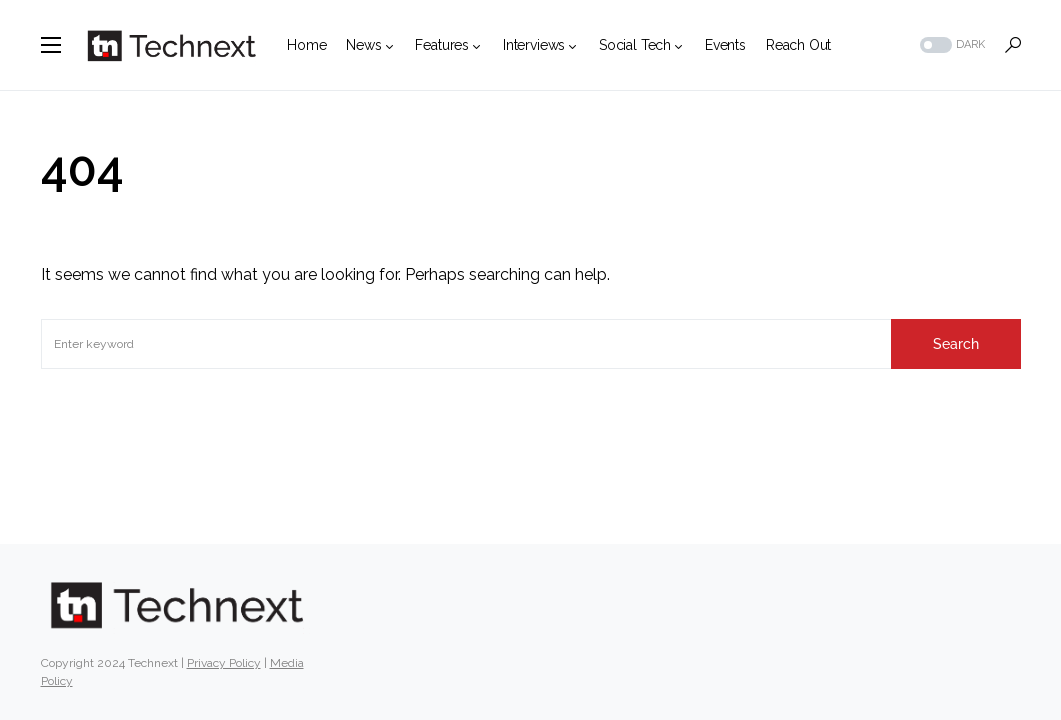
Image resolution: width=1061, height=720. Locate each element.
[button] (51, 45)
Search (956, 344)
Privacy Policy (224, 663)
